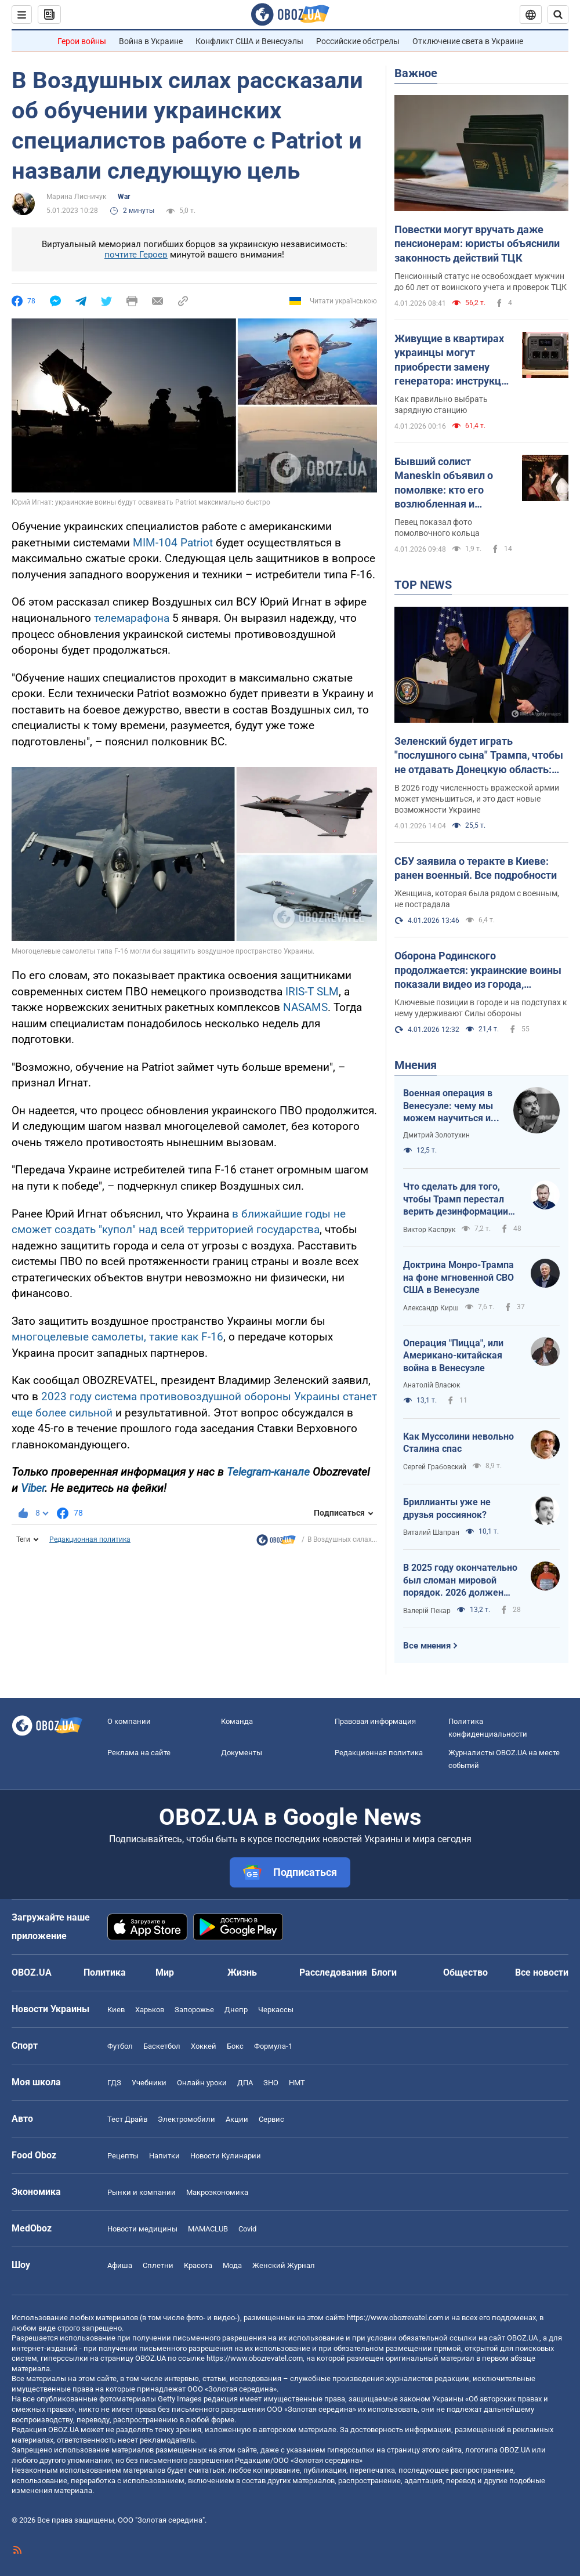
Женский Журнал (283, 2265)
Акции (237, 2119)
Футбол (120, 2046)
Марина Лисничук (76, 197)
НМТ (297, 2082)
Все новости (541, 1972)
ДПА (245, 2082)
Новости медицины (142, 2228)
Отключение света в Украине (467, 41)
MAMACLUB (208, 2228)
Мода (232, 2265)
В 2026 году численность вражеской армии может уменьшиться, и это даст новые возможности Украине (476, 798)
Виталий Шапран (431, 1532)
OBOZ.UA (522, 2338)
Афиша (119, 2265)
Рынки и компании (141, 2192)
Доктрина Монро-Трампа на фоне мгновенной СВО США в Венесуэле (458, 1277)
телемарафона (131, 618)
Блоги (384, 1972)
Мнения (415, 1065)
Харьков (149, 2009)
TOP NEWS (423, 585)
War (124, 197)
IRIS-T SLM (312, 991)
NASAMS (305, 1007)
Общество (465, 1972)
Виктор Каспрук (429, 1230)
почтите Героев (136, 254)
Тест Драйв (127, 2119)
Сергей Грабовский (434, 1467)
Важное (415, 73)
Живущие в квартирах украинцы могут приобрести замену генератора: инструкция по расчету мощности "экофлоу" (453, 360)
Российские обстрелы (358, 41)
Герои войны (81, 41)
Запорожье (194, 2009)
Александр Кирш (431, 1308)
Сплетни (158, 2265)
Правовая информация (375, 1721)
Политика (105, 1972)
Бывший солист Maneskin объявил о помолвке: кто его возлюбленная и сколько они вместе (443, 483)
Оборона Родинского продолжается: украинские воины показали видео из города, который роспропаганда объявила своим (479, 970)
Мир (164, 1972)
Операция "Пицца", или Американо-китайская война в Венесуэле (453, 1356)
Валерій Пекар (427, 1611)
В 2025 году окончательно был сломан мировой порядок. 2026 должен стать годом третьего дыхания (460, 1580)
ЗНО (270, 2082)
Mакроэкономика (217, 2192)
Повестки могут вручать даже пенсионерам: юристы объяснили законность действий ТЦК (477, 243)
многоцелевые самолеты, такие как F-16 (117, 1336)
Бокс (235, 2046)
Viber (33, 1488)
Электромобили (186, 2119)
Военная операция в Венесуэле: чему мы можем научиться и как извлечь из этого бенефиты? (449, 1106)
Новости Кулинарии (225, 2155)
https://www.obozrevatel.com (395, 2317)
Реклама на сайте (139, 1752)
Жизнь (242, 1972)
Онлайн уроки (202, 2082)
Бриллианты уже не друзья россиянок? (447, 1508)
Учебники (149, 2082)
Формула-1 (273, 2046)
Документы (241, 1752)
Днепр (236, 2009)
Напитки (164, 2155)
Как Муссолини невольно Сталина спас (458, 1443)
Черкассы (275, 2009)
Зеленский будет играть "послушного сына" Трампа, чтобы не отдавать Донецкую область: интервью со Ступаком (478, 756)
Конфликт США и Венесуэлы (249, 41)
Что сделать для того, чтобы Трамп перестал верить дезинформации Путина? (455, 1199)
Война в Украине (151, 41)
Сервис (271, 2119)
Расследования (333, 1972)
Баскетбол (161, 2046)
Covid (247, 2228)
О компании (129, 1721)
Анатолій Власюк (431, 1385)
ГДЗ (114, 2082)
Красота (198, 2265)
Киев (116, 2009)
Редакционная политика (89, 1539)
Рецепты (123, 2155)
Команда (237, 1721)
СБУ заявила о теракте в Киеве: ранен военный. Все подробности (475, 868)
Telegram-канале (268, 1472)
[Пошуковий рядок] (558, 14)
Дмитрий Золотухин (436, 1135)
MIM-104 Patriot (173, 542)
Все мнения (427, 1645)
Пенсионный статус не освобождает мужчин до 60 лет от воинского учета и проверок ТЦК (480, 281)
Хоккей (203, 2046)
